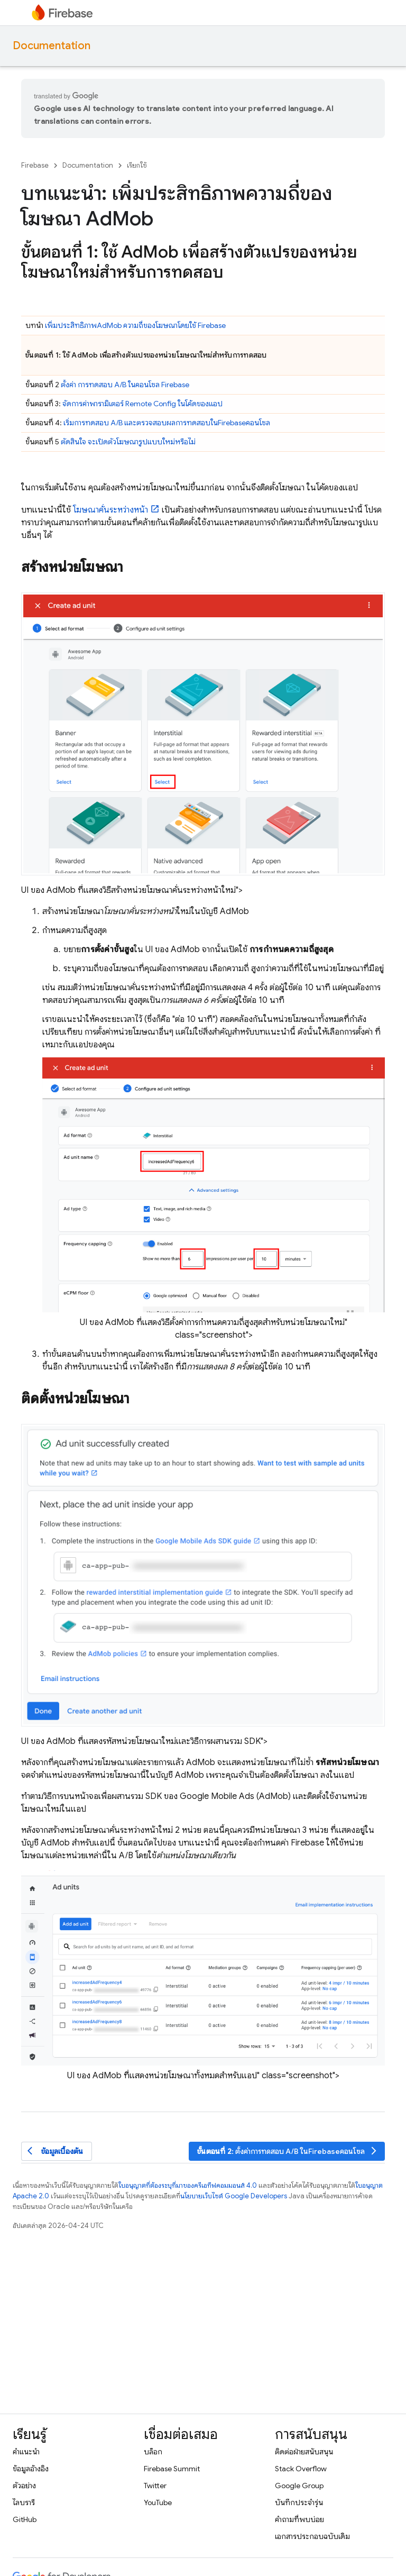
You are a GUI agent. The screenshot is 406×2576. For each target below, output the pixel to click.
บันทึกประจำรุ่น (299, 2502)
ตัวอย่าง (24, 2485)
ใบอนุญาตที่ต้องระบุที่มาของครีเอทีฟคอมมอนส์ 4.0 (187, 2185)
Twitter (155, 2485)
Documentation (51, 45)
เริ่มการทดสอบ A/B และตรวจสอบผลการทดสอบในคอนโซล (166, 422)
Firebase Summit (172, 2468)
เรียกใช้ (137, 165)
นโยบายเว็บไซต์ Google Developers (233, 2195)
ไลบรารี (24, 2502)
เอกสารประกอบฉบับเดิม (312, 2536)
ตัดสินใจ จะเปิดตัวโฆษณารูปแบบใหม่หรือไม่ (128, 441)
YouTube (158, 2502)
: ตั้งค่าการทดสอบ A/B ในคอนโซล (288, 2151)
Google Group (299, 2485)
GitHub (24, 2519)
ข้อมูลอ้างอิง (31, 2468)
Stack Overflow (301, 2468)
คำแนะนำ (26, 2451)
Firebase (35, 165)
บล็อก (153, 2451)
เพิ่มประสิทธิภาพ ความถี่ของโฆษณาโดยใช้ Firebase (135, 325)
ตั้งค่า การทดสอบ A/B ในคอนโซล (125, 384)
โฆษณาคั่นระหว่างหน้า (110, 510)
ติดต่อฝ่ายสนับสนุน (304, 2451)
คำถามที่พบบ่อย (299, 2519)
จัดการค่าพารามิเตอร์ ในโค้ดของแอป (142, 403)
